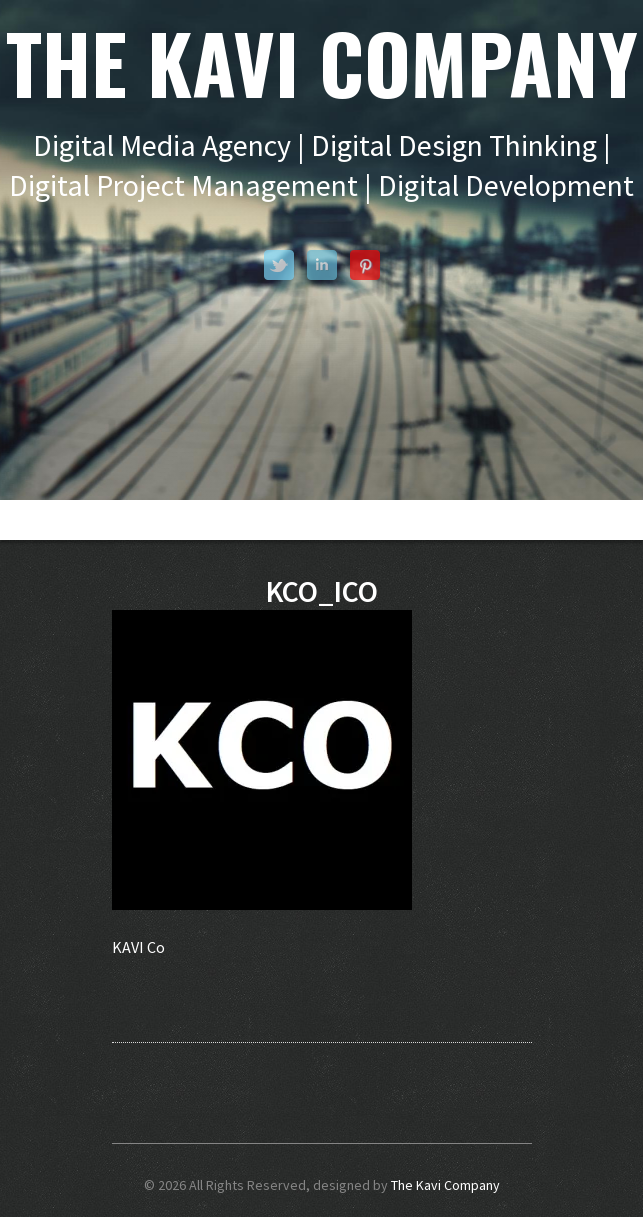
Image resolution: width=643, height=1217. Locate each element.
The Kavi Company (445, 1185)
